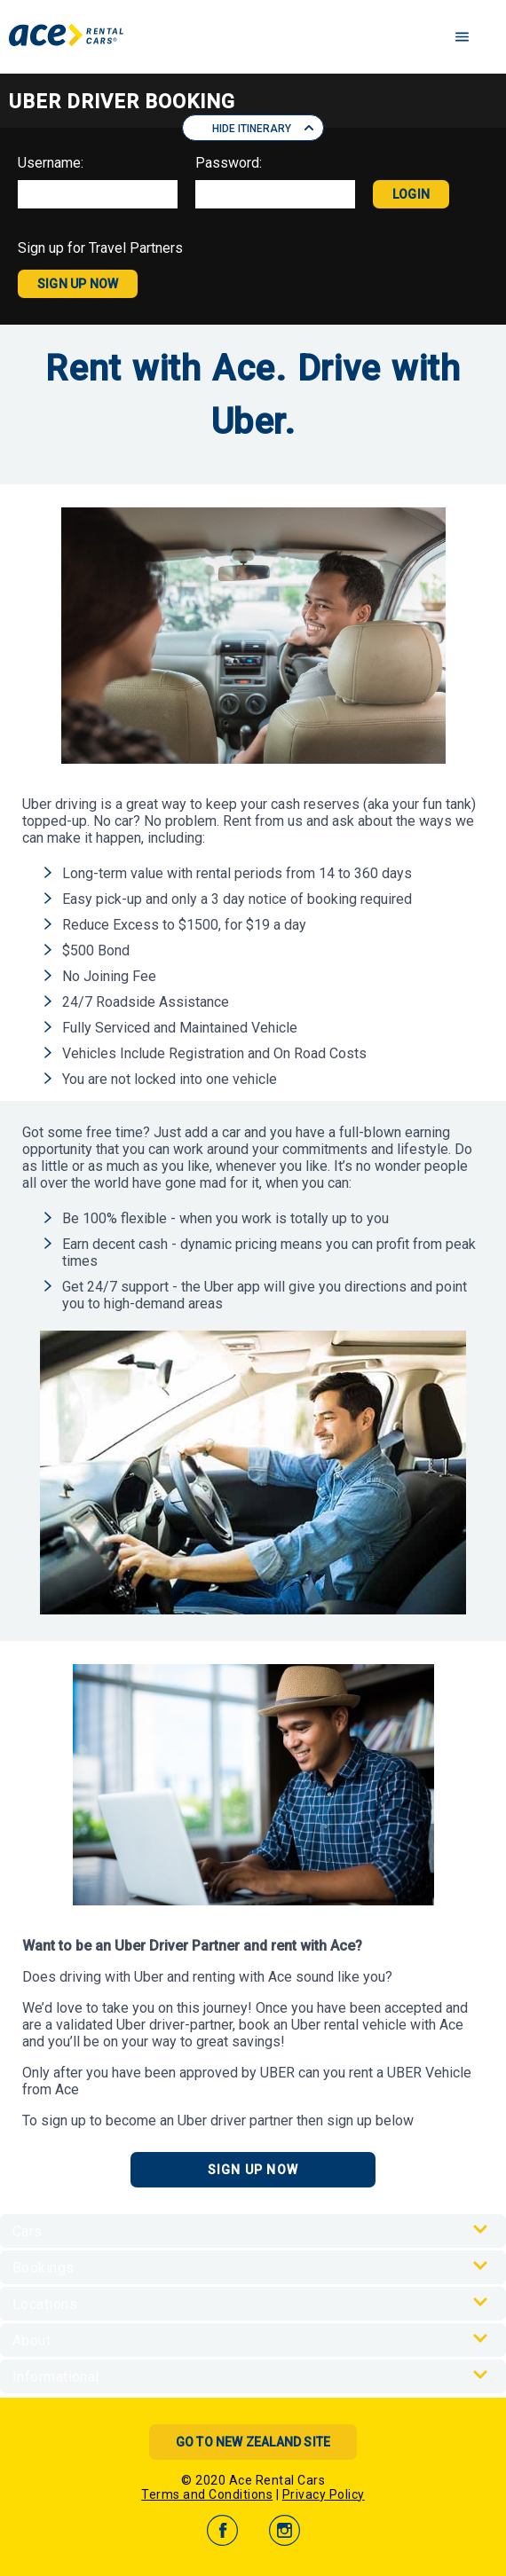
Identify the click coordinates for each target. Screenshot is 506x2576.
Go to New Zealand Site (253, 2442)
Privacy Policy (323, 2494)
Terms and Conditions (207, 2494)
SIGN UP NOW (77, 284)
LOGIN (411, 194)
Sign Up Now (253, 2170)
